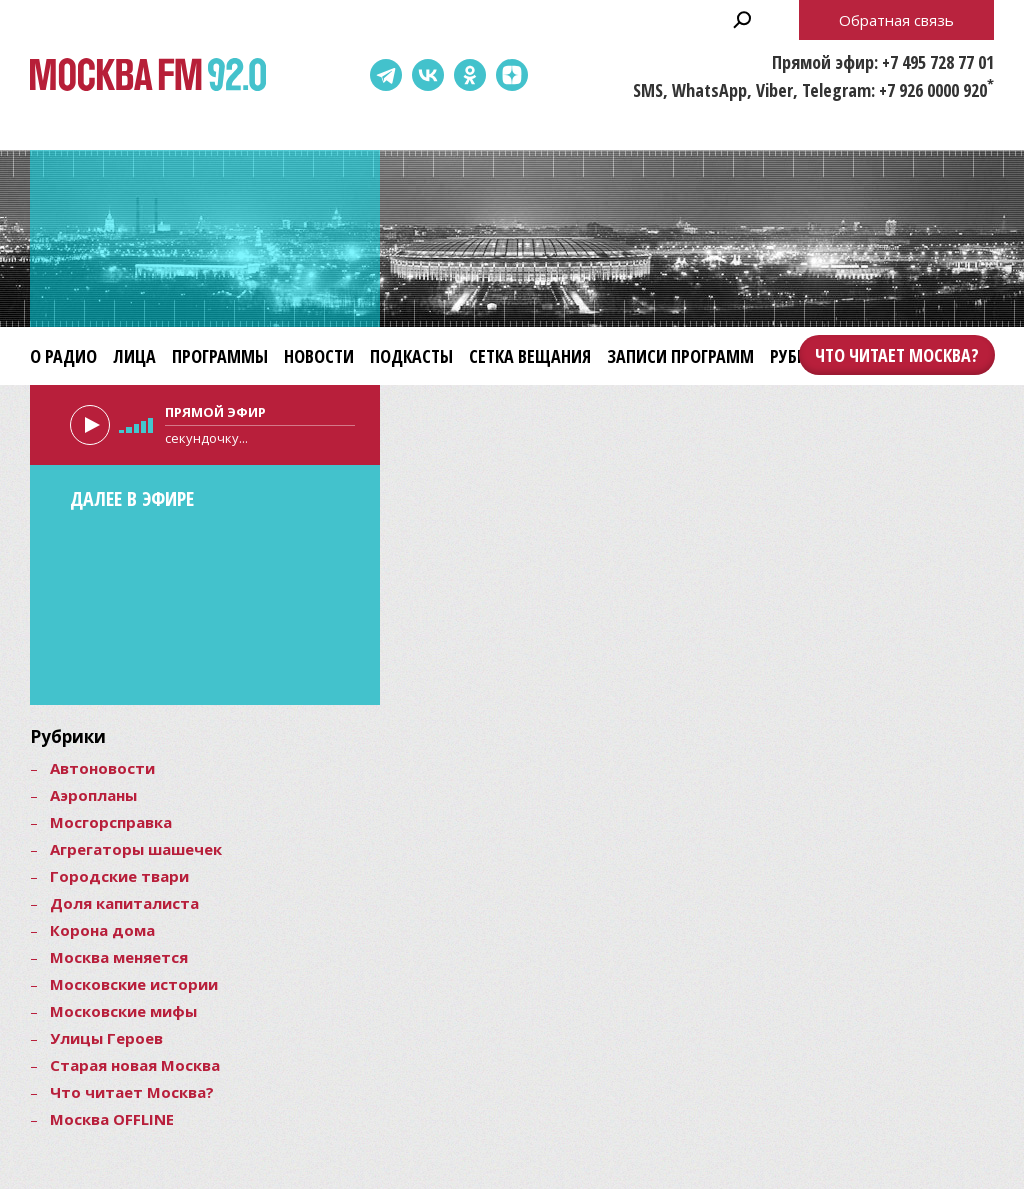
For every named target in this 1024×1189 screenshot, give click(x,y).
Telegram (386, 75)
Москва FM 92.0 (148, 75)
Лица (134, 356)
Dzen (512, 75)
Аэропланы (93, 795)
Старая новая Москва (135, 1065)
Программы (220, 356)
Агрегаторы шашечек (136, 849)
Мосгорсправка (111, 822)
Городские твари (119, 876)
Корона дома (102, 930)
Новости (319, 356)
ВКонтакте (428, 75)
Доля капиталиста (124, 903)
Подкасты (411, 356)
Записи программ (680, 356)
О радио (63, 356)
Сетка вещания (530, 356)
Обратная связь (896, 20)
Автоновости (102, 768)
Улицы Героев (106, 1038)
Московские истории (134, 984)
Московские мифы (123, 1011)
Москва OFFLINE (112, 1119)
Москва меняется (119, 957)
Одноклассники (470, 75)
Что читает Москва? (897, 355)
